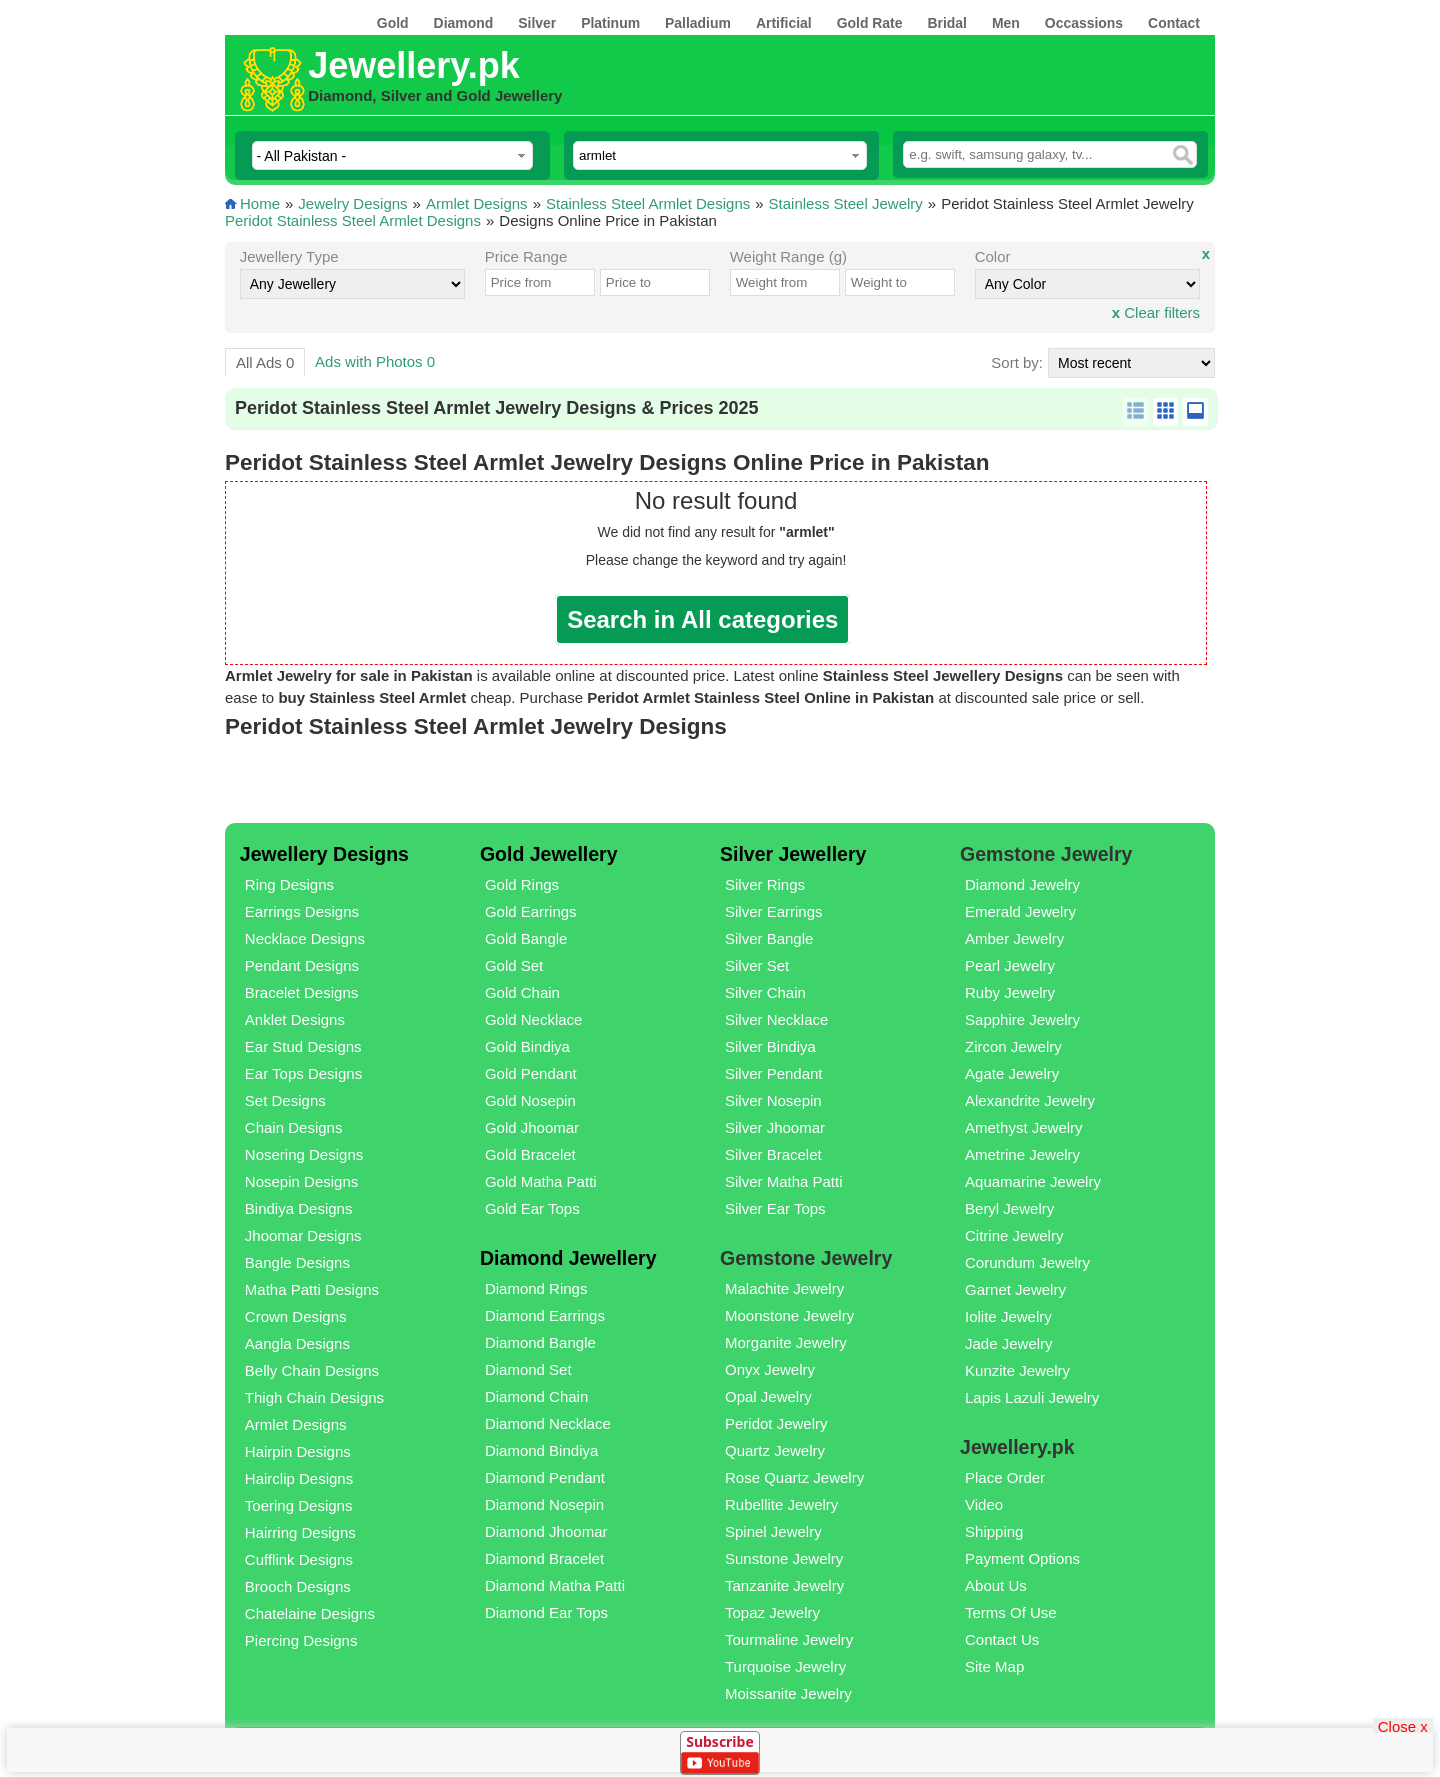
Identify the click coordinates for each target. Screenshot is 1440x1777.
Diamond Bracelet (544, 1558)
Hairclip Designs (299, 1478)
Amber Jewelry (1014, 938)
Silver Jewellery (793, 854)
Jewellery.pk (413, 65)
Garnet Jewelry (1015, 1289)
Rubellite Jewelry (781, 1504)
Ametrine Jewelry (1022, 1154)
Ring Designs (289, 884)
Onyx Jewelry (770, 1369)
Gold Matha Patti (541, 1181)
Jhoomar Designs (303, 1235)
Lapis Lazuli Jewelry (1032, 1397)
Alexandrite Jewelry (1030, 1100)
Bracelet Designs (301, 992)
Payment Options (1022, 1558)
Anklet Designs (295, 1019)
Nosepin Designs (301, 1181)
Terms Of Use (1011, 1612)
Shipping (994, 1531)
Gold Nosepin (530, 1100)
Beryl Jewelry (1009, 1208)
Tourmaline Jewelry (789, 1639)
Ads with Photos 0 (375, 361)
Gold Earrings (531, 911)
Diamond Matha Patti (555, 1585)
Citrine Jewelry (1014, 1235)
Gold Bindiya (527, 1046)
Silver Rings (765, 884)
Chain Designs (294, 1127)
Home (260, 203)
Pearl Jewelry (1010, 965)
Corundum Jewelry (1027, 1262)
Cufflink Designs (299, 1559)
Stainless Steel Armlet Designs (648, 203)
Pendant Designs (302, 965)
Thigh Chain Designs (314, 1397)
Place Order (1005, 1477)
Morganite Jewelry (786, 1342)
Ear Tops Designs (303, 1073)
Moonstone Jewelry (789, 1315)
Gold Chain (522, 992)
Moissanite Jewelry (788, 1693)
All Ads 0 (265, 362)
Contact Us (1002, 1639)
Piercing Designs (301, 1640)
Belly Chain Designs (312, 1370)
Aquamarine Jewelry (1033, 1181)
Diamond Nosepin (544, 1504)
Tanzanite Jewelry (784, 1585)
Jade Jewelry (1009, 1343)
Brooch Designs (298, 1586)
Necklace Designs (305, 938)
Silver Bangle (769, 938)
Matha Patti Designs (312, 1289)
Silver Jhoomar (775, 1127)
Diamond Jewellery (568, 1258)
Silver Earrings (774, 911)
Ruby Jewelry (1010, 992)
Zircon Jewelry (1013, 1046)
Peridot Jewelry (776, 1423)
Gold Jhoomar (532, 1127)
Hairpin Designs (298, 1451)
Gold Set (514, 965)
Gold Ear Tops (532, 1208)
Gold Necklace (534, 1019)
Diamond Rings (536, 1288)
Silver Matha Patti (784, 1181)
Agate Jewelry (1012, 1073)
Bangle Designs (297, 1262)
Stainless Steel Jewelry (846, 203)
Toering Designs (299, 1505)
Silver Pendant (774, 1073)
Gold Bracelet (530, 1154)
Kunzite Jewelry (1017, 1370)
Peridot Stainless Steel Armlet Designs (353, 220)
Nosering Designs (304, 1154)
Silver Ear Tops (775, 1208)
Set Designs (285, 1100)
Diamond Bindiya (541, 1450)
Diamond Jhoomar (546, 1531)
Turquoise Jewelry (785, 1666)
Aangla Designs (297, 1343)
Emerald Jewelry (1020, 911)
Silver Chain (765, 992)
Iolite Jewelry (1008, 1316)
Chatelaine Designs (310, 1613)
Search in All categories (702, 619)
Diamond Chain (536, 1396)
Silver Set (757, 965)
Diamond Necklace (548, 1423)
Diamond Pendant (545, 1477)
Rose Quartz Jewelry (794, 1477)
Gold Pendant (531, 1073)
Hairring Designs (300, 1532)
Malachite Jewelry (784, 1288)
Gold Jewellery (549, 854)
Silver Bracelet (773, 1154)
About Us (996, 1585)
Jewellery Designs (324, 854)
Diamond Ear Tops (546, 1612)
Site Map (994, 1666)
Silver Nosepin (773, 1100)
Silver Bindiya (770, 1046)
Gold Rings (522, 884)
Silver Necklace (776, 1019)
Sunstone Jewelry (784, 1558)
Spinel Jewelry (773, 1531)
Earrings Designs (302, 911)
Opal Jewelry (768, 1396)
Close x (1403, 1725)
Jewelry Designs (352, 203)
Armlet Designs (477, 203)
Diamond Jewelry (1022, 884)
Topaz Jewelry (772, 1612)
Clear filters (1156, 312)
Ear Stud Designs (303, 1046)
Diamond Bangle (540, 1342)
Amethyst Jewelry (1024, 1127)
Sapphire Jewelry (1022, 1019)
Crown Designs (296, 1316)
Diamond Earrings (545, 1315)
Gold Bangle (526, 938)
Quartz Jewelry (775, 1450)
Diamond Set (528, 1369)
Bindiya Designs (299, 1208)
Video (984, 1504)
